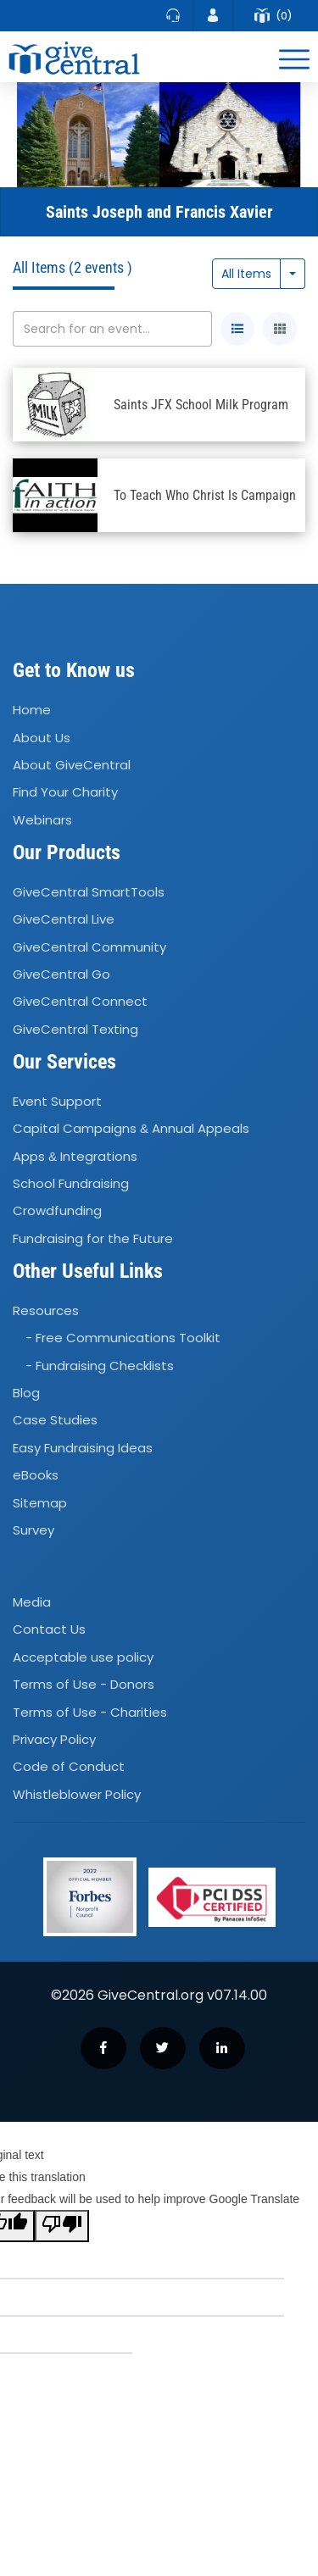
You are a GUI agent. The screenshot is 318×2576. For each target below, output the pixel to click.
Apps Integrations (75, 1156)
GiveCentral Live (63, 919)
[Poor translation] (62, 2226)
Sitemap (40, 1503)
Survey (33, 1530)
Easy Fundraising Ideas (83, 1448)
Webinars (42, 820)
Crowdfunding (57, 1211)
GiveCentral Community (89, 947)
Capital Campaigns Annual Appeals (131, 1128)
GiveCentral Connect (80, 1002)
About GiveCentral (72, 765)
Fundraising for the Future (93, 1238)
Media (32, 1602)
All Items (246, 273)
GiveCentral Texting (75, 1029)
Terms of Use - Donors (83, 1684)
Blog (26, 1393)
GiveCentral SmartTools (89, 892)
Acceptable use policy (83, 1657)
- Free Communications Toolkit (122, 1337)
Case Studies (55, 1421)
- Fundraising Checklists (99, 1365)
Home (32, 710)
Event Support (57, 1101)
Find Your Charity (65, 792)
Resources (46, 1310)
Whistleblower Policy (77, 1794)
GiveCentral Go (61, 974)
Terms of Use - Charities (90, 1712)
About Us (41, 738)
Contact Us (49, 1630)
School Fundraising (71, 1183)
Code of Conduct (69, 1767)
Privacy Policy (54, 1739)
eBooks (36, 1475)
